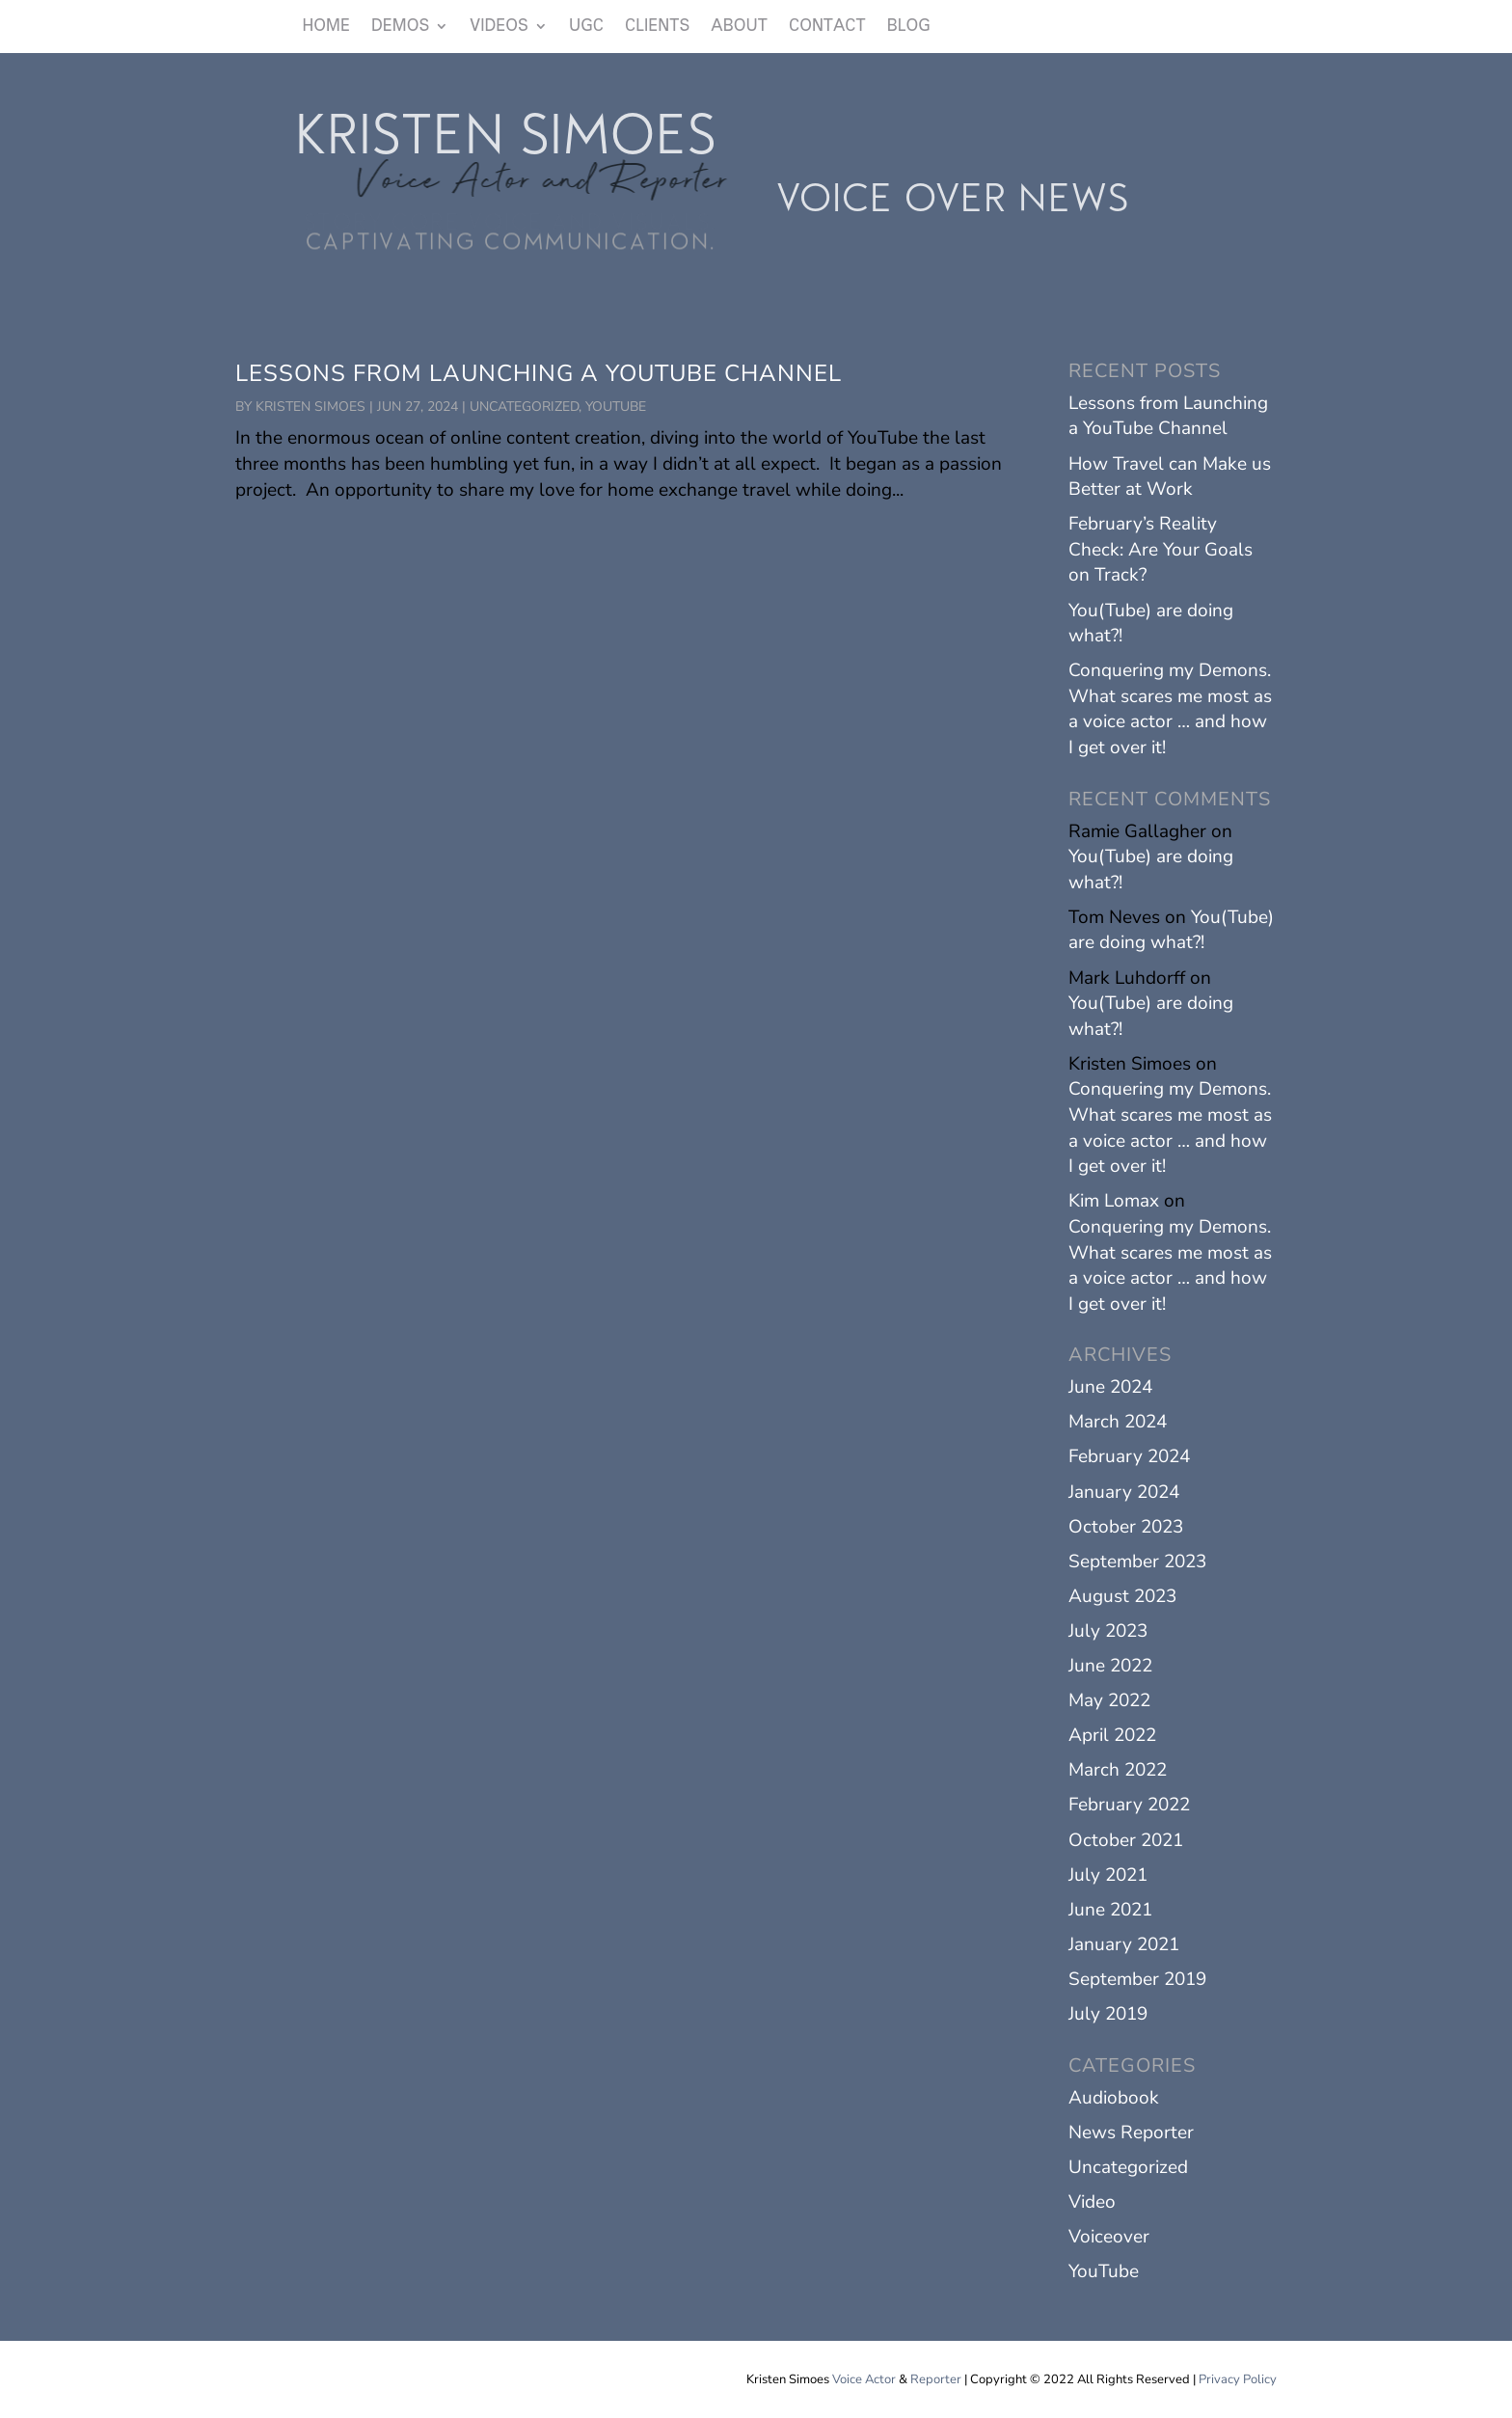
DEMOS (400, 27)
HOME (326, 27)
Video (1092, 2201)
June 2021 (1110, 1909)
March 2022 (1117, 1769)
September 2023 (1137, 1561)
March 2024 (1117, 1421)
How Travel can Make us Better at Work (1169, 477)
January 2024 (1123, 1492)
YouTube (615, 406)
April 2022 (1112, 1735)
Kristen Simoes (310, 406)
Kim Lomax (1113, 1200)
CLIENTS (657, 27)
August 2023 (1122, 1596)
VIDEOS (499, 27)
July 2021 (1108, 1875)
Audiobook (1113, 2097)
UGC (586, 27)
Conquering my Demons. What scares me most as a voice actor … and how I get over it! (1170, 709)
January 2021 (1123, 1944)
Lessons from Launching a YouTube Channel (538, 373)
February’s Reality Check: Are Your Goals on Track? (1160, 549)
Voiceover (1108, 2236)
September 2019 (1137, 1979)
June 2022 (1110, 1665)
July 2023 (1108, 1631)
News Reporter (1131, 2132)
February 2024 (1129, 1456)
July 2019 (1108, 2013)
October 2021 (1125, 1840)
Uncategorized (524, 406)
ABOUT (739, 27)
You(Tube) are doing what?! (1171, 930)
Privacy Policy (1238, 2379)
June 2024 (1110, 1386)
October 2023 (1125, 1526)
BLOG (909, 27)
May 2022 (1109, 1700)
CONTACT (827, 27)
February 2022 (1129, 1804)
